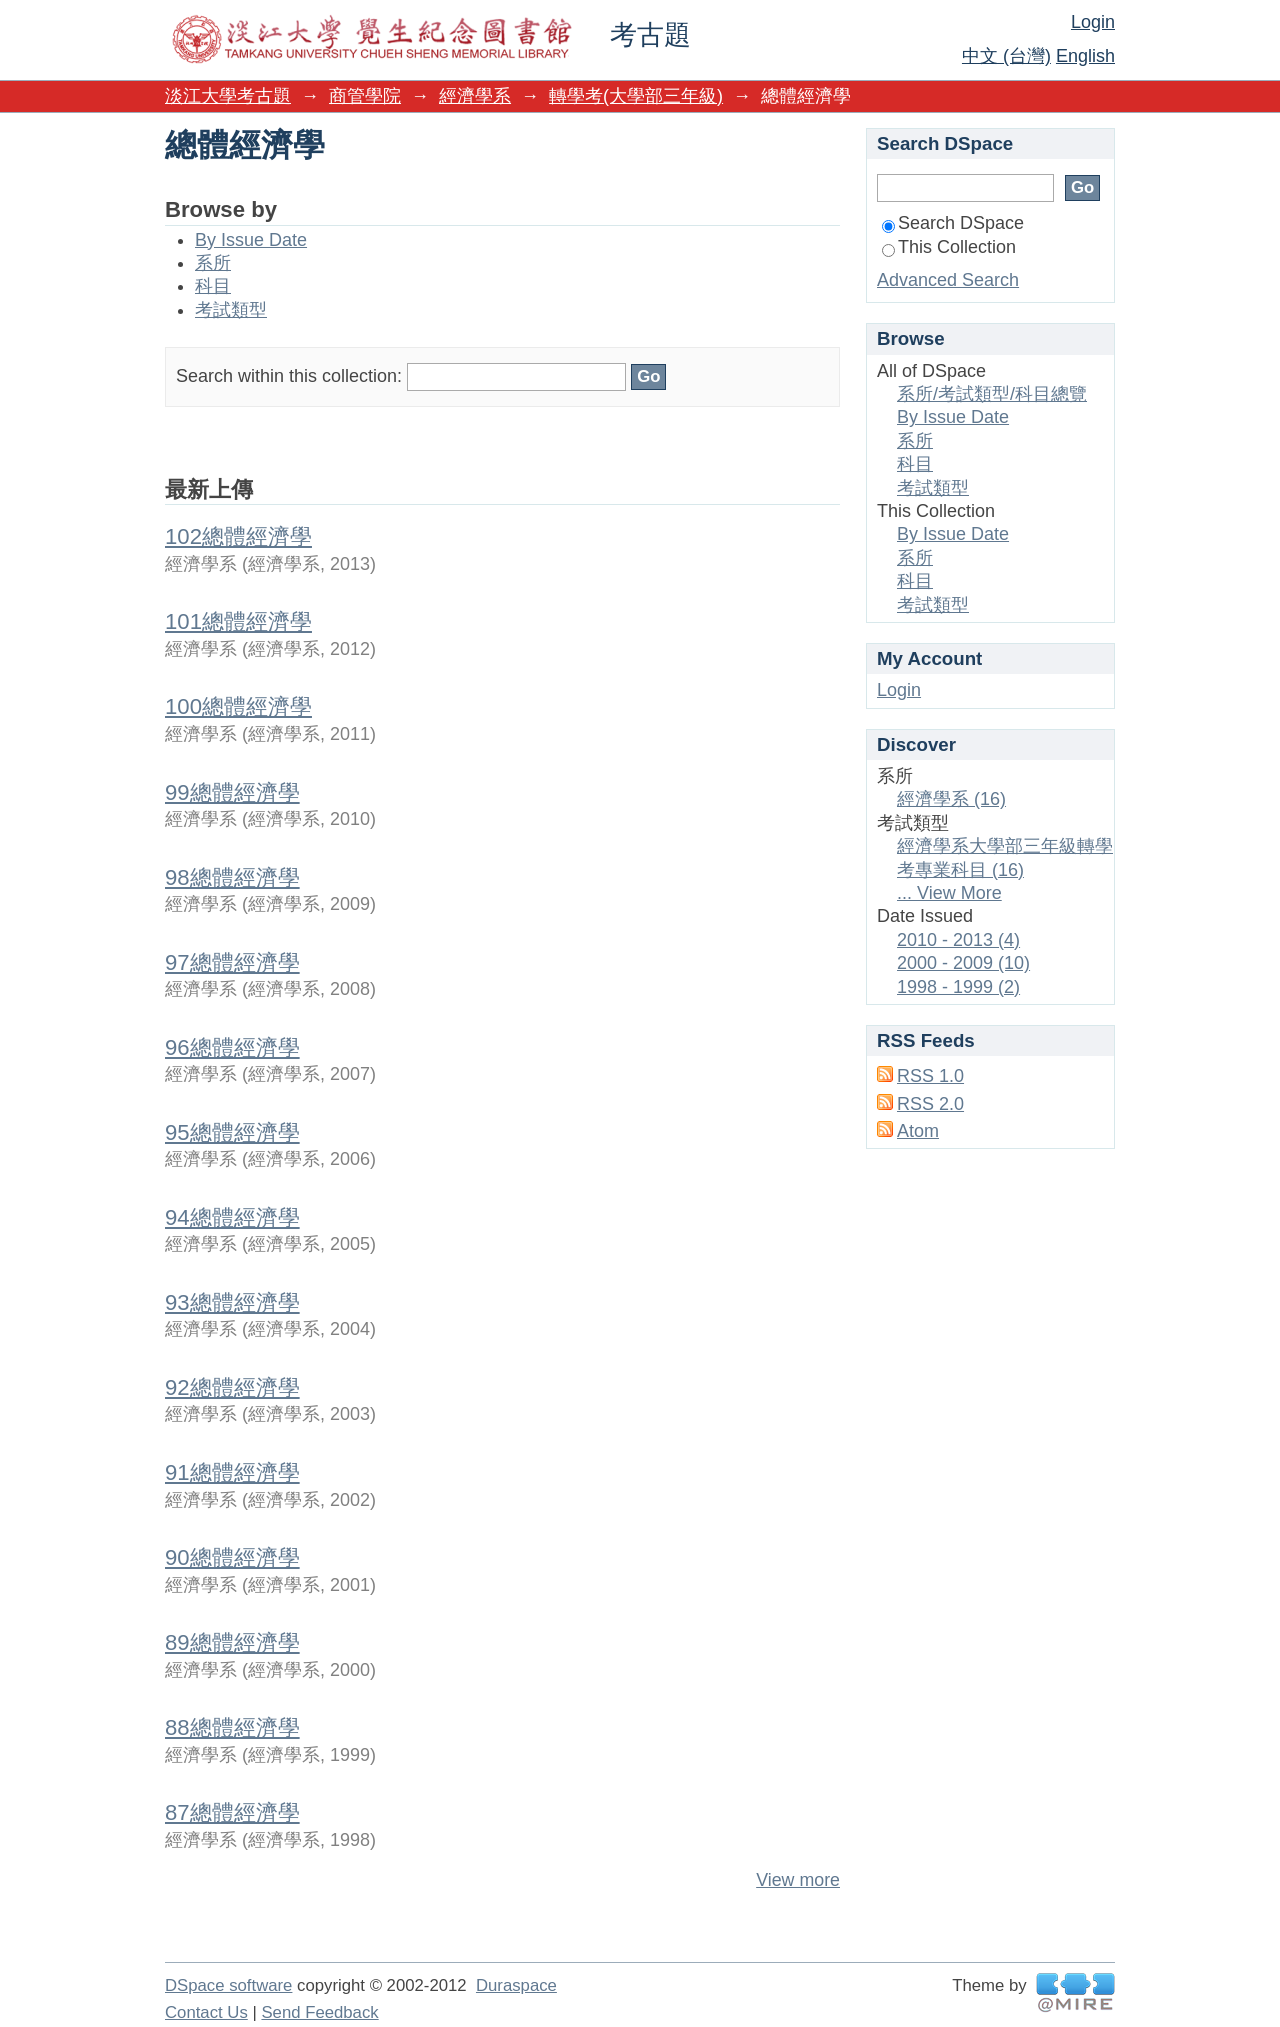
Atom (918, 1131)
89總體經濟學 (232, 1642)
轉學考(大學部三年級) (636, 96)
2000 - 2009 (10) (963, 963)
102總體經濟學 (238, 536)
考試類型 (231, 310)
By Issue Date (251, 240)
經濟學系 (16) (951, 799)
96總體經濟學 (232, 1047)
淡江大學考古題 (228, 96)
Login (1093, 22)
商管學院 (365, 96)
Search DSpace (953, 223)
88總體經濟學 (232, 1727)
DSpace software (228, 1985)
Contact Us (206, 2012)
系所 (213, 263)
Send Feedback (319, 2012)
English (1085, 56)
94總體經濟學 (232, 1217)
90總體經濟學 (232, 1557)
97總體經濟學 (232, 962)
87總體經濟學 (232, 1812)
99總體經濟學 (232, 792)
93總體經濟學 (232, 1302)
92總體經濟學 (232, 1387)
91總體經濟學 (232, 1472)
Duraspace (516, 1985)
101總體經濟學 (238, 621)
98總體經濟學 (232, 877)
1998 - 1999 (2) (958, 987)
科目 (213, 286)
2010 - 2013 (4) (958, 940)
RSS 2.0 (930, 1104)
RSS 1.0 (930, 1076)
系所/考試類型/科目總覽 (992, 394)
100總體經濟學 (238, 706)
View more (798, 1880)
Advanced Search (948, 280)
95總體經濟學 (232, 1132)
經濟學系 (475, 96)
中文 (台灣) (1006, 56)
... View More (949, 893)
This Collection (949, 247)
